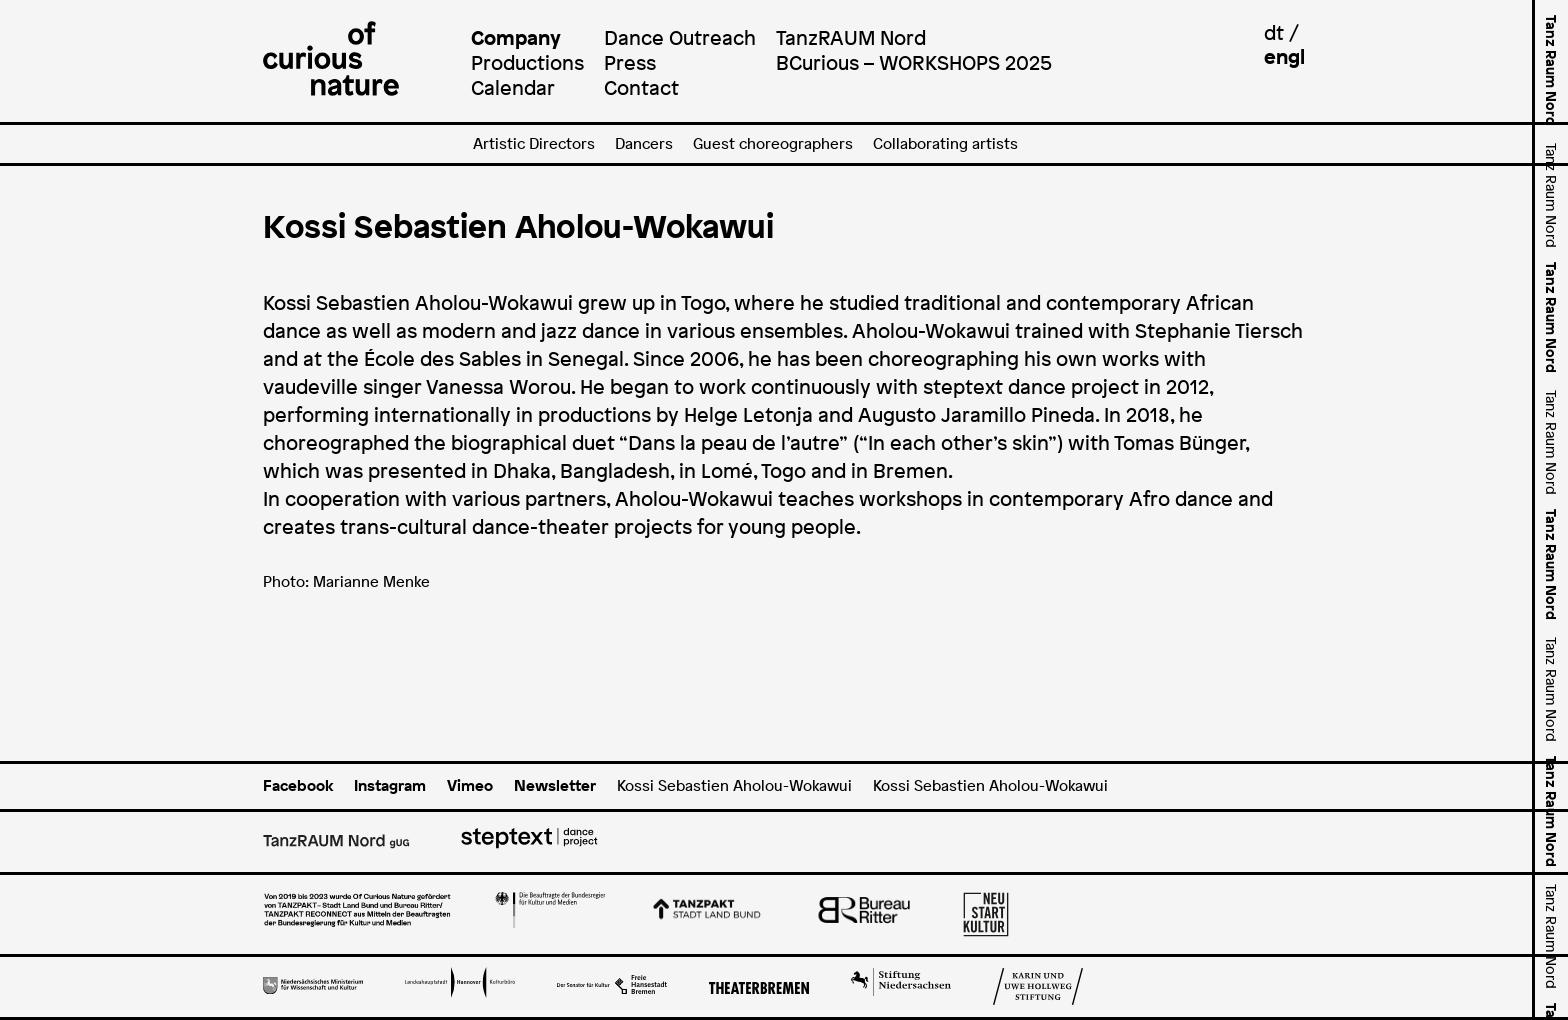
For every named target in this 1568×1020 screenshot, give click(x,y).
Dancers (644, 143)
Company (516, 37)
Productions (527, 62)
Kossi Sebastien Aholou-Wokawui (734, 785)
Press (630, 62)
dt (1274, 32)
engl (1284, 56)
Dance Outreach (680, 37)
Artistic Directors (534, 143)
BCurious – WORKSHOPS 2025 (914, 62)
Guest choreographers (773, 143)
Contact (641, 87)
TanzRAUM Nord (851, 37)
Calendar (513, 87)
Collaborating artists (945, 143)
